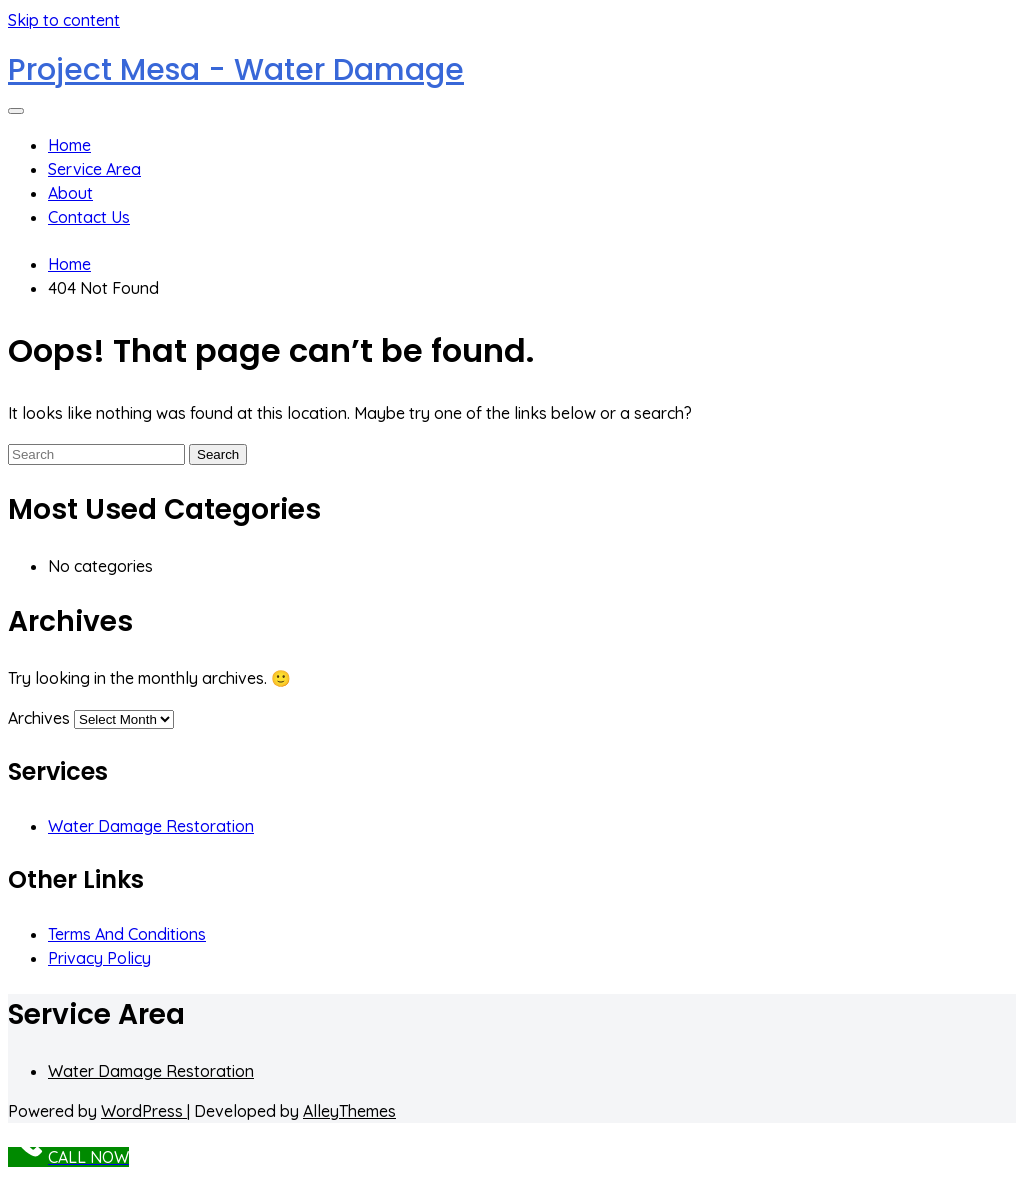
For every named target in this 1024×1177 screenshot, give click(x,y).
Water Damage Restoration (151, 826)
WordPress (144, 1111)
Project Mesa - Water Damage (236, 70)
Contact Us (89, 217)
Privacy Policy (99, 958)
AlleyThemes (349, 1111)
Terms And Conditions (127, 934)
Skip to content (64, 20)
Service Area (94, 169)
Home (69, 145)
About (70, 193)
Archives (39, 718)
